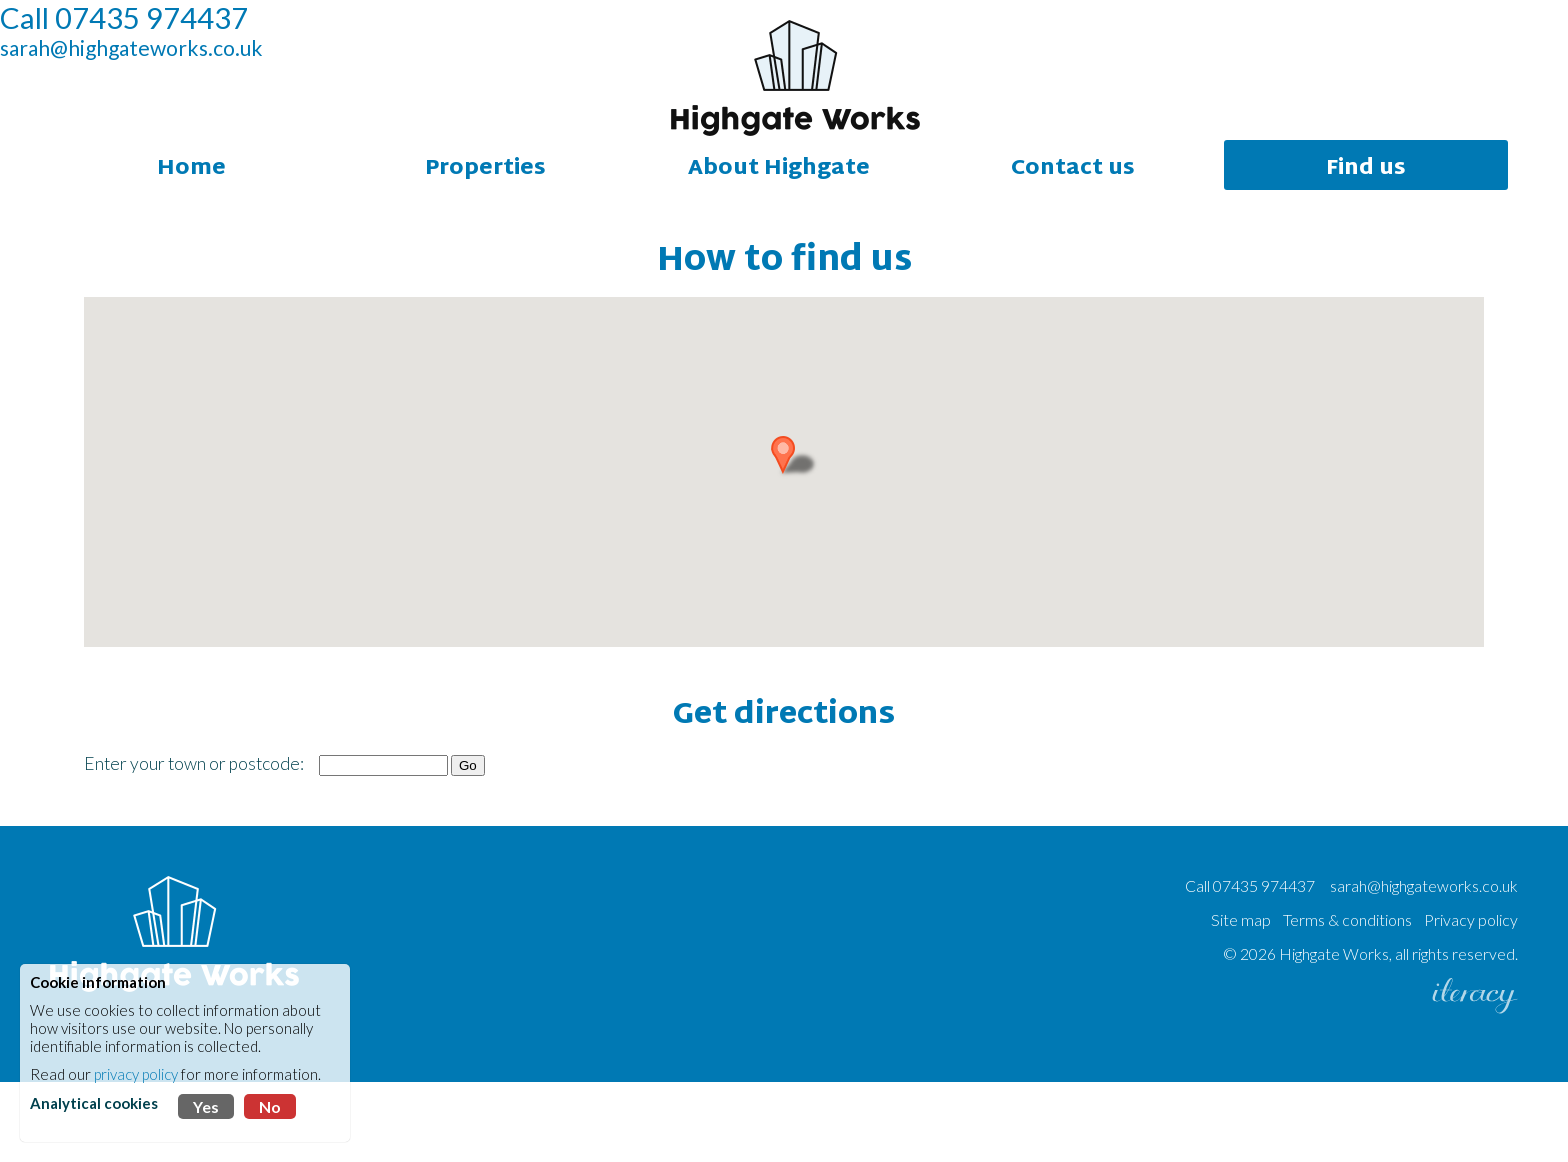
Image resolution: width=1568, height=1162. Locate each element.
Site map (1241, 999)
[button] (798, 533)
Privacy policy (1471, 999)
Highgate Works (1334, 1033)
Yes (206, 1106)
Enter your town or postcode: (194, 843)
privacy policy (136, 1074)
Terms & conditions (1347, 999)
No (270, 1106)
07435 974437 (1264, 965)
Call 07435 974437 (174, 67)
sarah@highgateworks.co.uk (181, 97)
